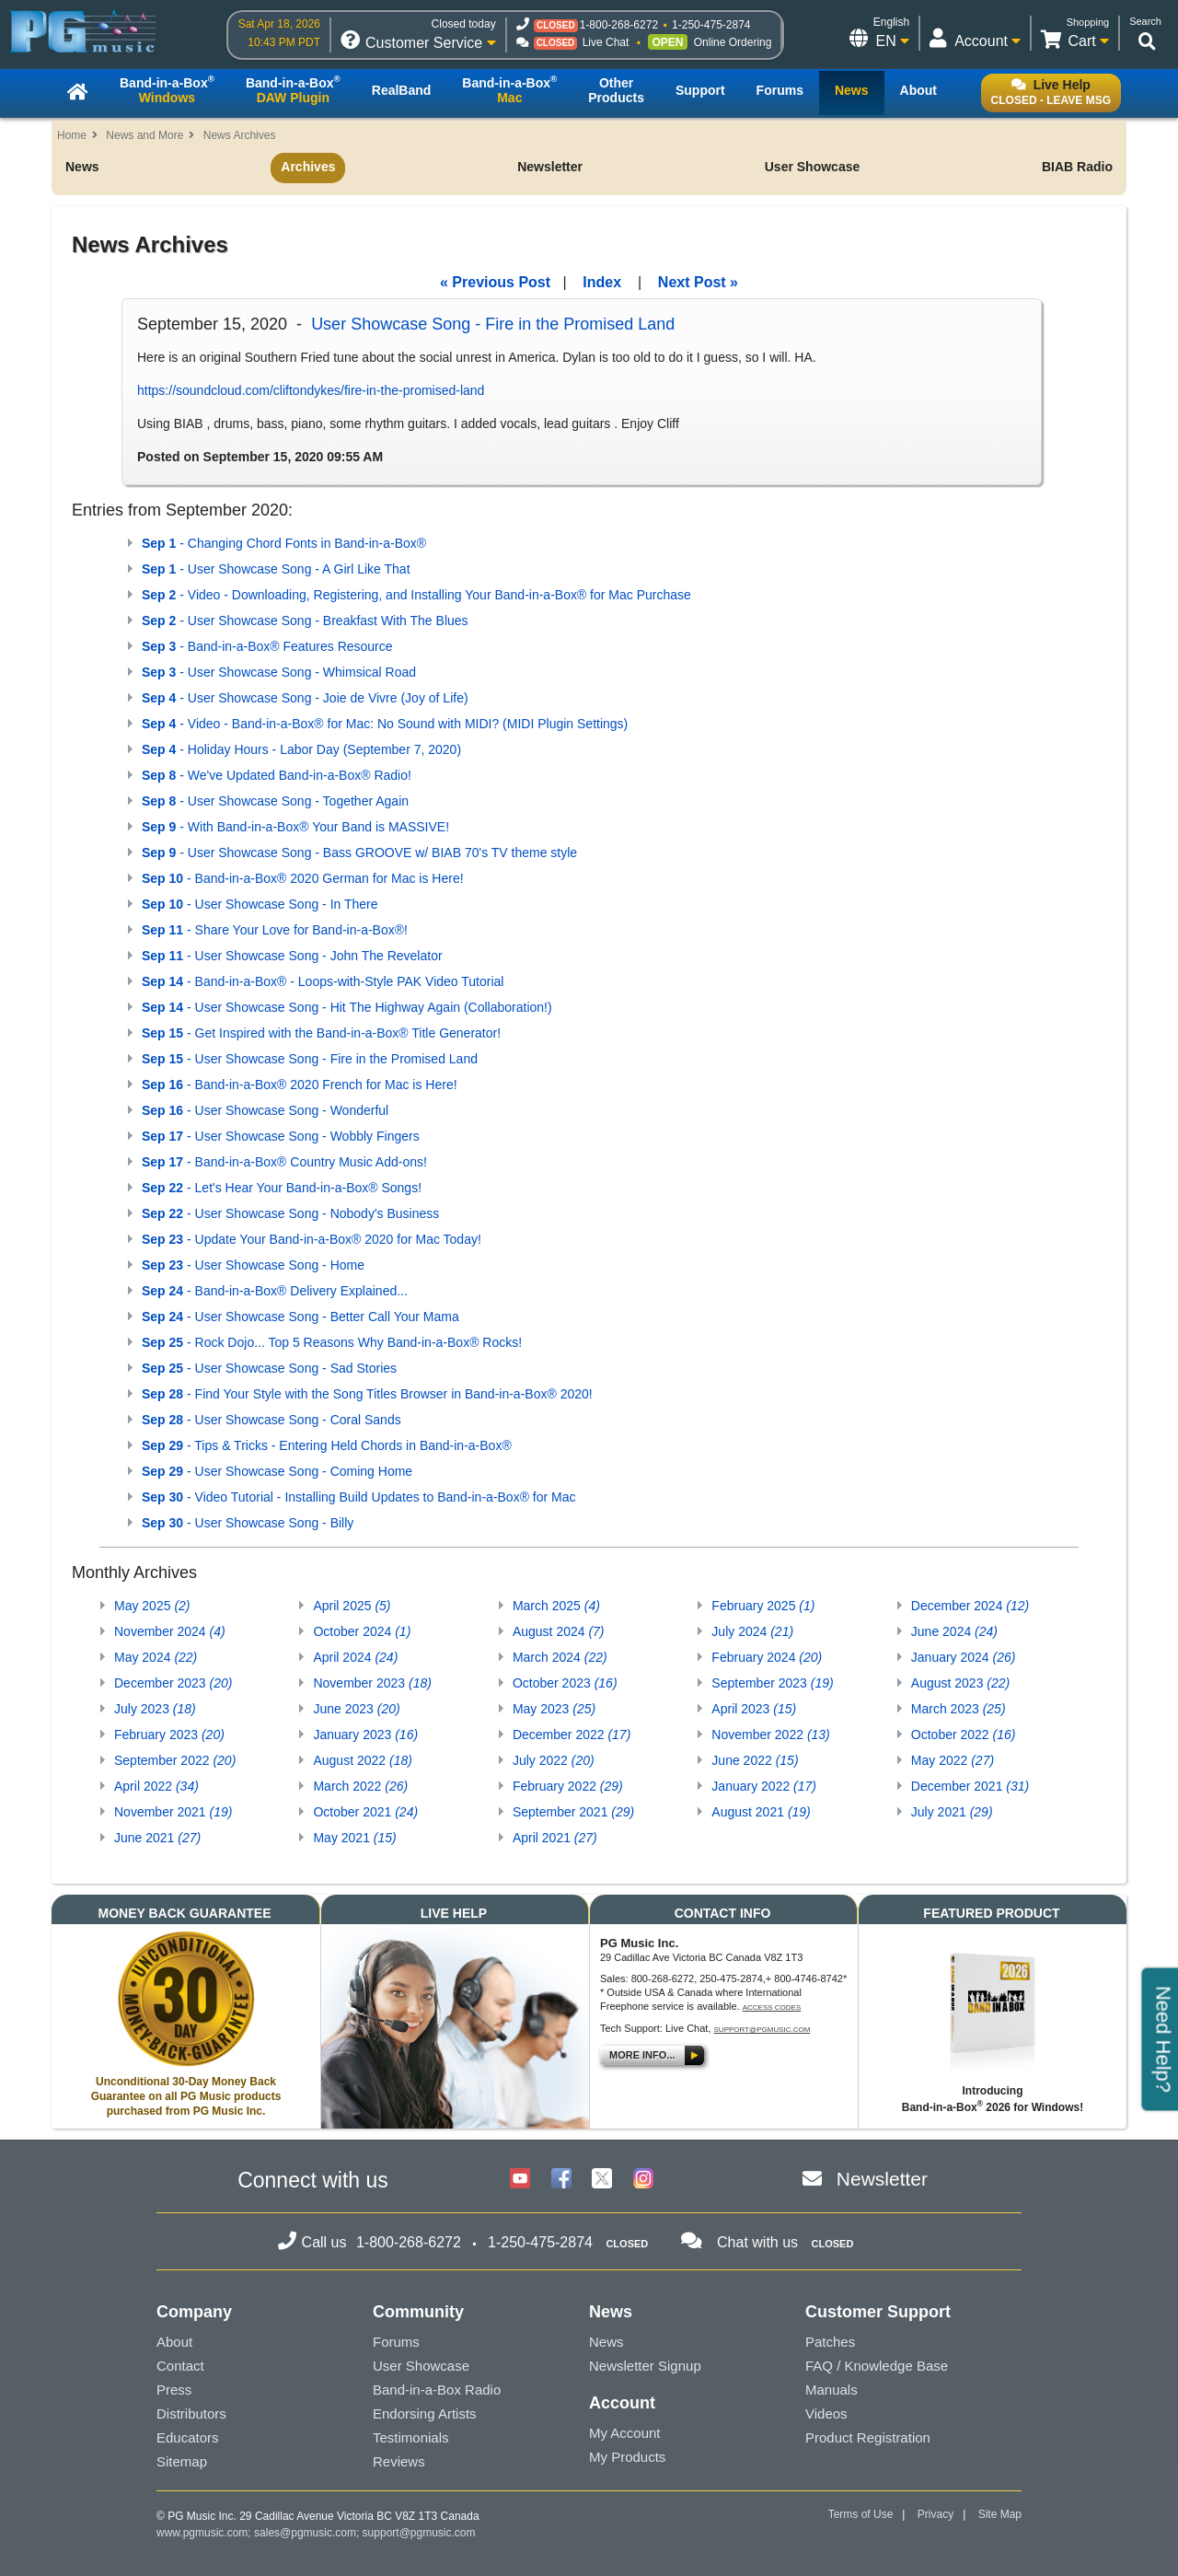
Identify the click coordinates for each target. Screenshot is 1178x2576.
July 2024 (752, 1631)
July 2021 (952, 1811)
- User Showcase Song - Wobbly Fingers (281, 1136)
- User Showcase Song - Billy (247, 1522)
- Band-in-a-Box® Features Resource (267, 646)
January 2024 (963, 1657)
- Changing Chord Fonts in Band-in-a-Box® (284, 543)
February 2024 (766, 1657)
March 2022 (360, 1786)
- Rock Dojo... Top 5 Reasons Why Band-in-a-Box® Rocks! (332, 1342)
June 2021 (157, 1837)
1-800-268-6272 (619, 24)
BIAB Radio (1077, 166)
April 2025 (351, 1605)
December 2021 (970, 1786)
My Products (627, 2457)
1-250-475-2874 (711, 24)
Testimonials (411, 2437)
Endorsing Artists (425, 2413)
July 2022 (554, 1760)
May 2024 (155, 1657)
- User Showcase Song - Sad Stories (269, 1368)
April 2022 (156, 1786)
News (82, 166)
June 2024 (954, 1631)
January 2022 (763, 1786)
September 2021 (573, 1811)
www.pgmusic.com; (203, 2532)
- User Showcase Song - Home (253, 1265)
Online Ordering (733, 42)
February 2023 (169, 1734)
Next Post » (698, 282)
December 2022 (571, 1734)
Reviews (399, 2461)
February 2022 (568, 1786)
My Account (625, 2433)
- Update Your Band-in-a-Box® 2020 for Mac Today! (311, 1239)
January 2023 (365, 1734)
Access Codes (772, 2007)
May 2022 (952, 1760)
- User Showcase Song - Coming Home (277, 1471)
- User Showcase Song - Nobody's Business (290, 1213)
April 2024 (355, 1657)
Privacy (935, 2514)
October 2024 (361, 1631)
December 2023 (173, 1683)
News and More (144, 135)
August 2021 (760, 1811)
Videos (826, 2413)
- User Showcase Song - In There (260, 904)
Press (173, 2389)
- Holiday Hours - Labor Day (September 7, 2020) (301, 749)
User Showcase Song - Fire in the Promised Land (493, 324)
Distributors (191, 2413)
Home (72, 135)
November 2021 (173, 1811)
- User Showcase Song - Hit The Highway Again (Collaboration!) (347, 1007)
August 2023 (960, 1683)
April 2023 (753, 1708)
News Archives (239, 135)
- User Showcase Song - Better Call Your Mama (300, 1316)
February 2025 (762, 1605)
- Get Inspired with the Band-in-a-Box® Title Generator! (321, 1033)
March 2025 (556, 1605)
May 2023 (554, 1708)
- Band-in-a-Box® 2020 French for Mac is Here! (299, 1084)
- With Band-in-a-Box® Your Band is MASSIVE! (295, 826)
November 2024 (169, 1631)
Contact (180, 2365)
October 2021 (365, 1811)
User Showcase (812, 166)
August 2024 (559, 1631)
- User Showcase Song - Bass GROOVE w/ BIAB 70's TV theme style (359, 852)
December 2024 (970, 1605)
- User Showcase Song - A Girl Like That (276, 569)
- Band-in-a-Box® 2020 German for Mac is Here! (303, 878)
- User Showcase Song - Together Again (275, 801)
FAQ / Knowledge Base (876, 2365)
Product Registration (867, 2437)
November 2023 (372, 1683)
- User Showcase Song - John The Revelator (292, 955)
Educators (187, 2437)
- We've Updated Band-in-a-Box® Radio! (276, 775)
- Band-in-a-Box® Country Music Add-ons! (284, 1162)
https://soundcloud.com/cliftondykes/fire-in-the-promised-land (310, 390)
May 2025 (152, 1605)
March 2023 (958, 1708)
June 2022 (754, 1760)
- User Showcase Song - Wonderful (265, 1110)
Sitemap (181, 2461)
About (174, 2342)
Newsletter (550, 166)
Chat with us (757, 2242)
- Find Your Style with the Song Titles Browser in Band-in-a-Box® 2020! (367, 1394)
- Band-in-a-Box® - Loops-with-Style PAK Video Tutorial (322, 981)
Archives (308, 166)
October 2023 (565, 1683)
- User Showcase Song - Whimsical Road (279, 672)
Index (602, 282)
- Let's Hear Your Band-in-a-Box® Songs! (282, 1187)
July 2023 (155, 1708)
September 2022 (175, 1760)
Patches (830, 2342)
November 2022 (770, 1734)
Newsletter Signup (645, 2365)
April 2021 (555, 1837)
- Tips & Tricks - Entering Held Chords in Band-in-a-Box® (327, 1445)
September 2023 (772, 1683)
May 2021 (354, 1837)
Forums (396, 2342)
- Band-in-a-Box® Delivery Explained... (275, 1290)
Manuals (831, 2389)
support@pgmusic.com (762, 2029)
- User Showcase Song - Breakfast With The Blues (305, 620)
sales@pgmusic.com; (308, 2532)
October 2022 (963, 1734)
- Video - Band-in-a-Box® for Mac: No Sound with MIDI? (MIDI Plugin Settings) (385, 723)
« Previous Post (495, 282)
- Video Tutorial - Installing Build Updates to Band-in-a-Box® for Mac (359, 1497)
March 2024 (560, 1657)
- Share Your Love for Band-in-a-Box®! (275, 929)
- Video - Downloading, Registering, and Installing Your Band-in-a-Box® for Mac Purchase (416, 594)
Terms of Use (861, 2514)
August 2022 (362, 1760)
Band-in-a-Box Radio (437, 2389)
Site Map (1000, 2514)
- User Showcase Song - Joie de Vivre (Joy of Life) (305, 697)
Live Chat (606, 42)
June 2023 (356, 1708)
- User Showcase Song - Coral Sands (271, 1419)
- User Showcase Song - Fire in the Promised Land (310, 1058)
